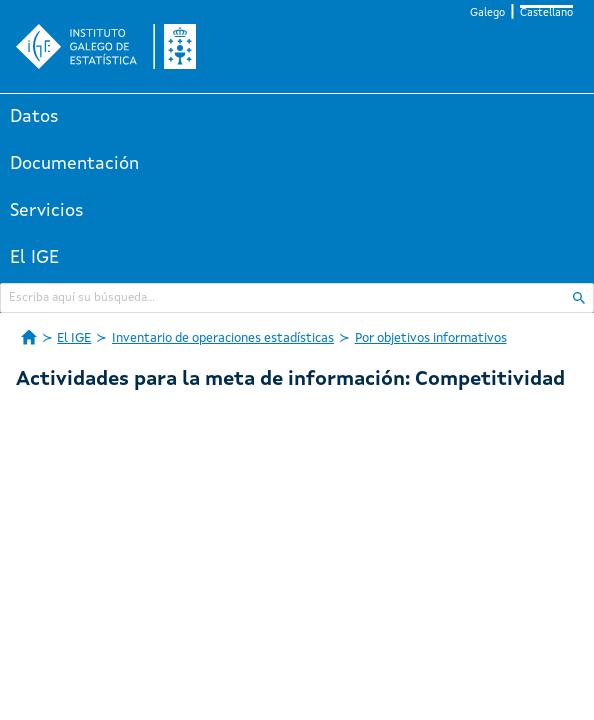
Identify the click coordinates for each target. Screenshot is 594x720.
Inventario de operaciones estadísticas (223, 338)
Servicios (47, 211)
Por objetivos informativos (431, 338)
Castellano (546, 13)
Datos (34, 117)
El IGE (34, 258)
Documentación (74, 164)
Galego (487, 13)
